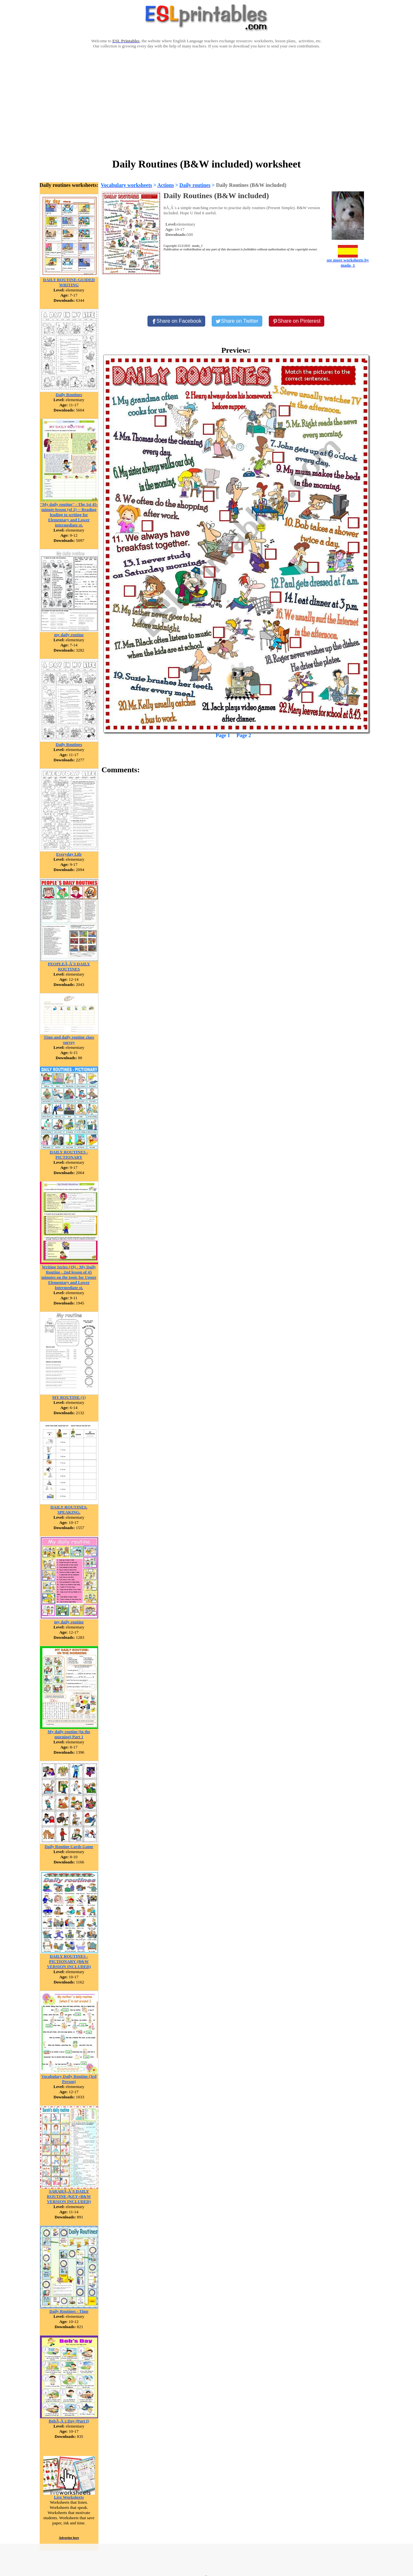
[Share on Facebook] (176, 321)
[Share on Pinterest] (297, 321)
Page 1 (223, 735)
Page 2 (244, 735)
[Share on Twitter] (237, 321)
